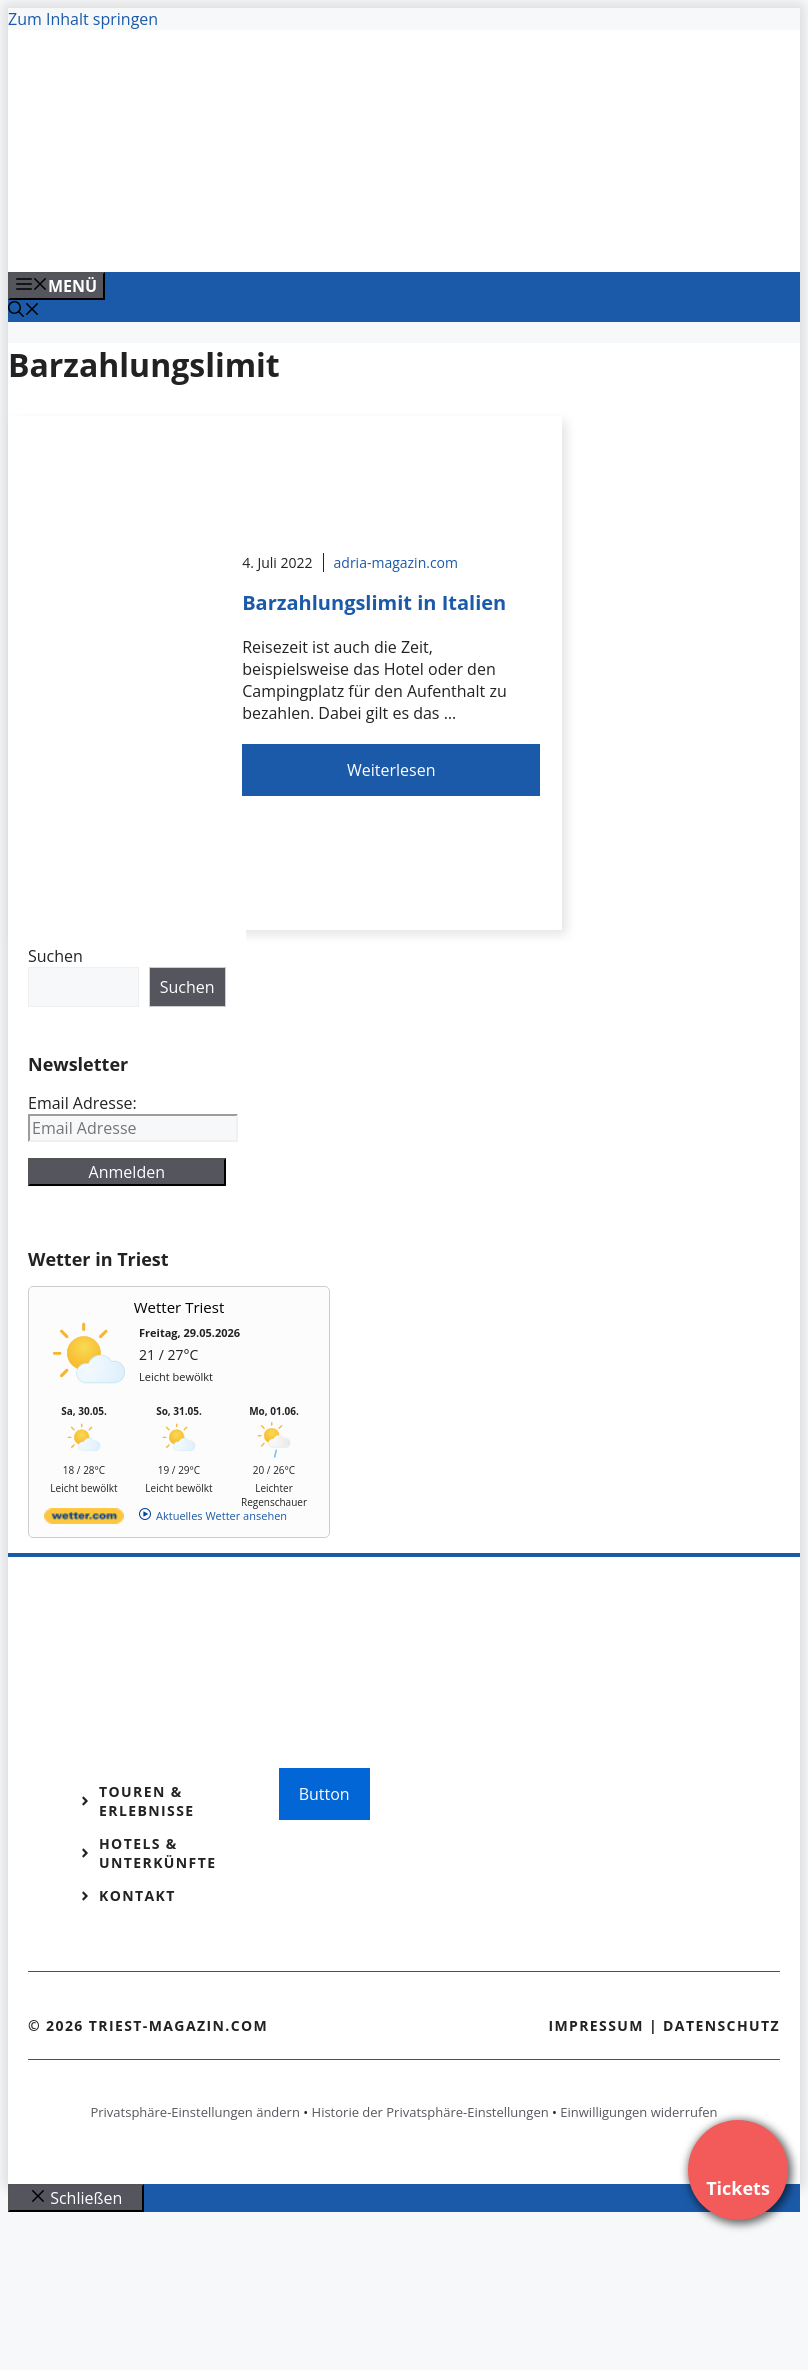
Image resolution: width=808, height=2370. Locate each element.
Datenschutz (721, 2025)
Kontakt (137, 1895)
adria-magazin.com (396, 562)
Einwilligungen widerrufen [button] (638, 2112)
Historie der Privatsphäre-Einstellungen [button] (430, 2112)
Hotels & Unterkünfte (157, 1853)
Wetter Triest (179, 1307)
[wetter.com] (84, 1519)
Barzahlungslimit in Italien (374, 602)
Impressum (596, 2025)
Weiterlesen (391, 770)
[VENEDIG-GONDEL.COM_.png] (412, 235)
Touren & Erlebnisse (147, 1801)
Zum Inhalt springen (83, 19)
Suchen (55, 956)
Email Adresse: (82, 1103)
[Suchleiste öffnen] (24, 311)
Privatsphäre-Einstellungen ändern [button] (194, 2112)
